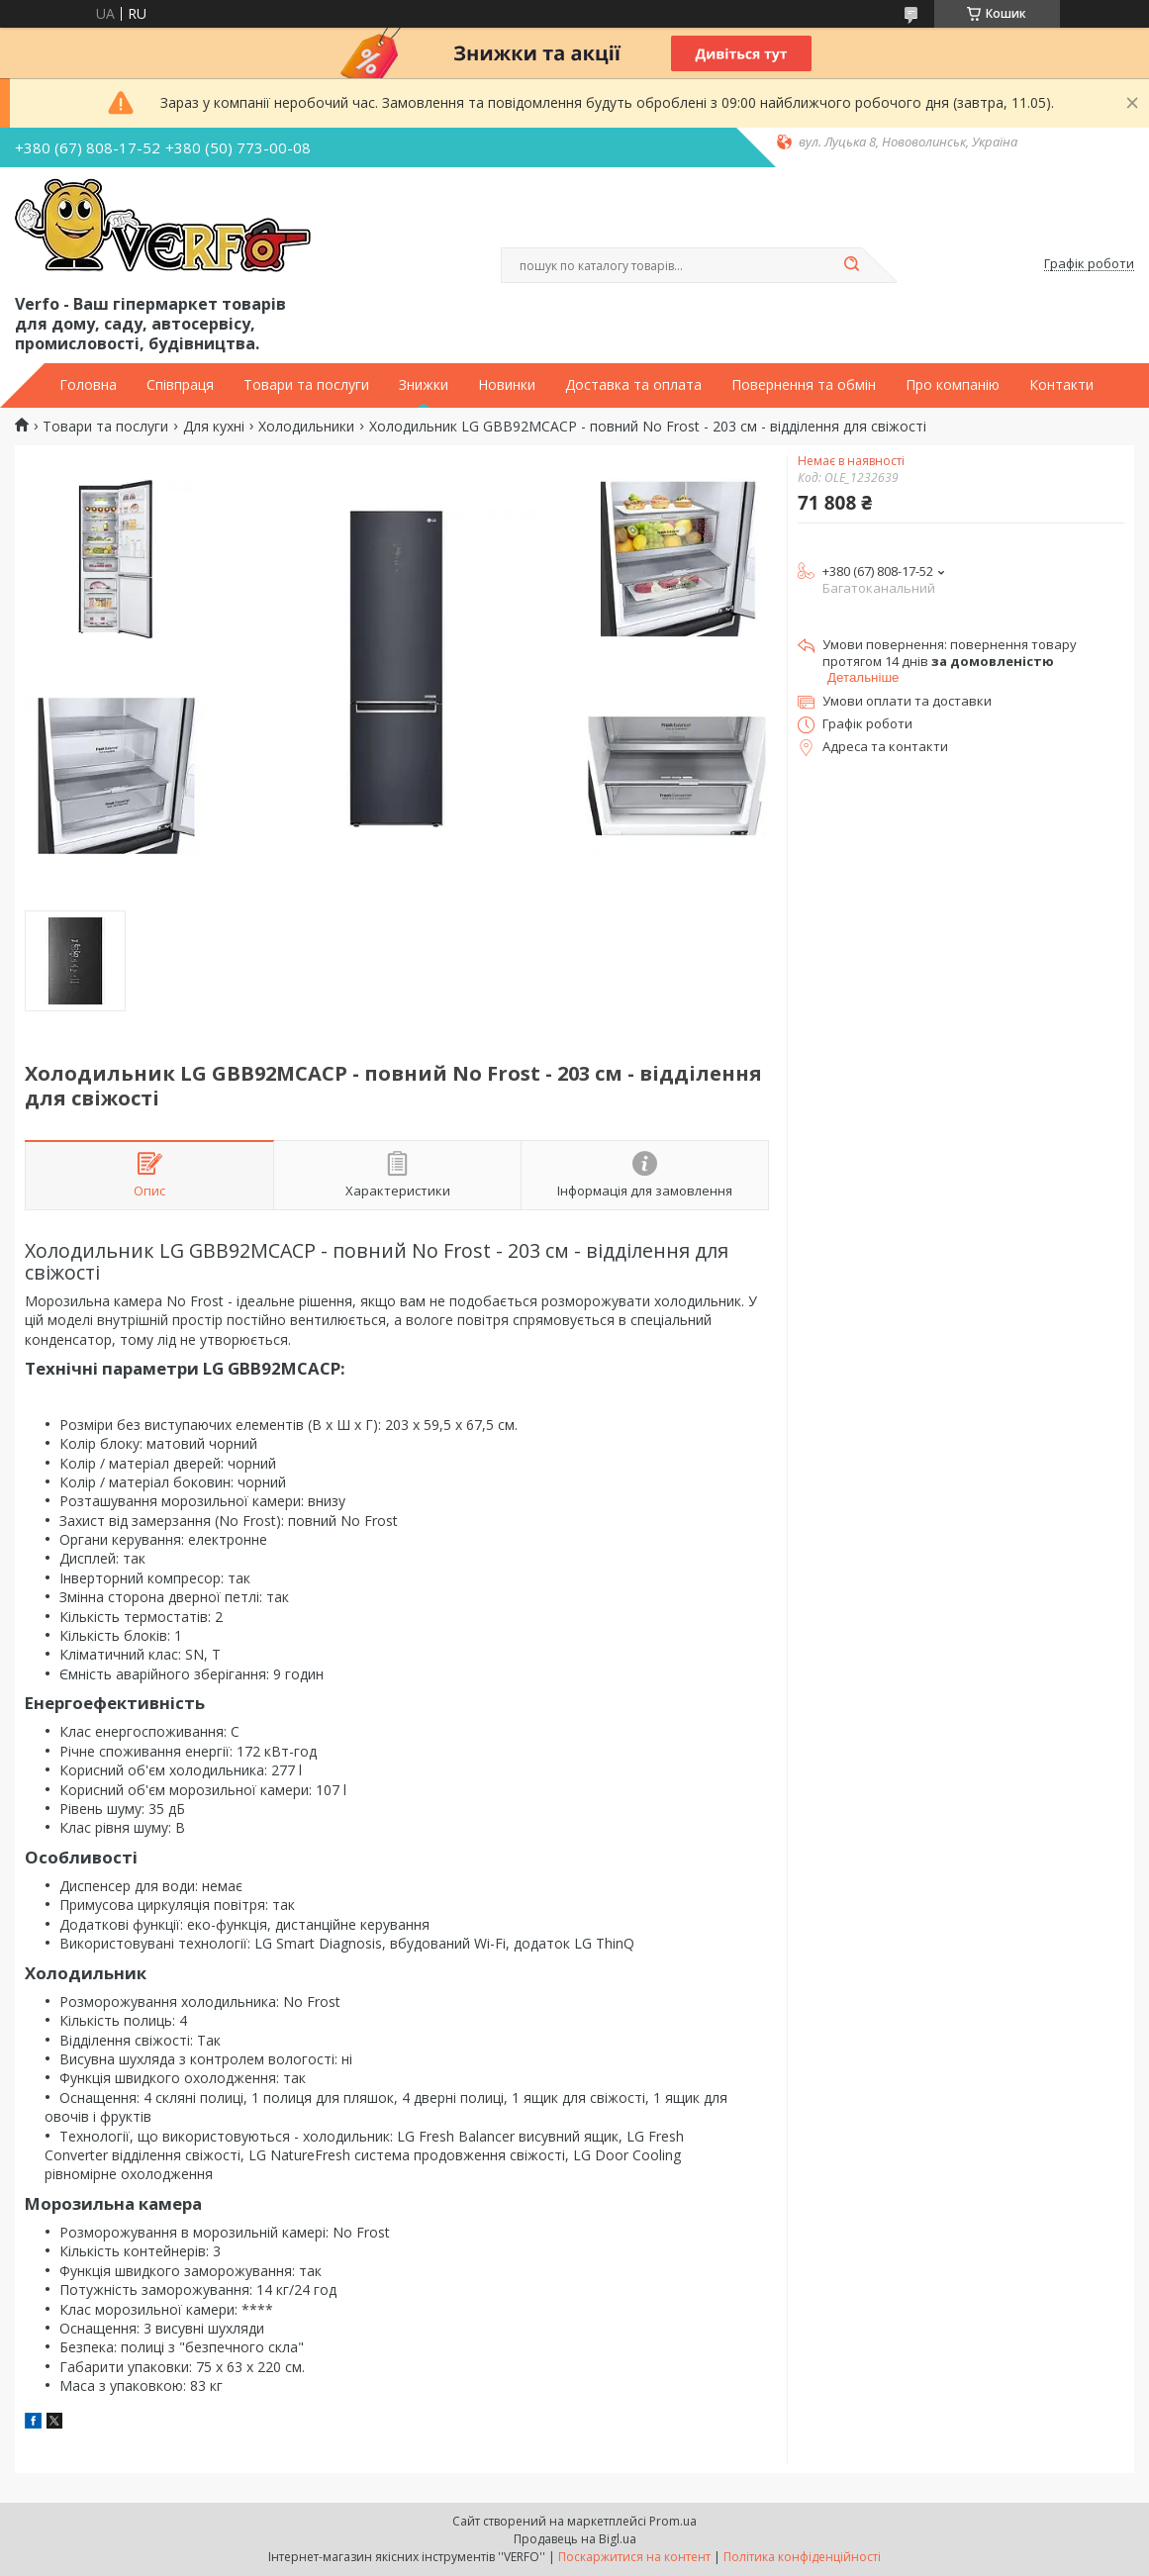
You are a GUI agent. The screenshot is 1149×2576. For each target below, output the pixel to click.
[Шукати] (852, 265)
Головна (88, 385)
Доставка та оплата (633, 385)
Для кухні (213, 426)
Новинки (506, 385)
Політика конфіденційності (802, 2556)
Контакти (1061, 385)
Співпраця (180, 385)
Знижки (423, 385)
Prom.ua (673, 2521)
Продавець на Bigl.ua (575, 2538)
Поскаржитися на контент (634, 2556)
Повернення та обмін (803, 385)
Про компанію (953, 385)
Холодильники (306, 426)
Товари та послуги (306, 385)
